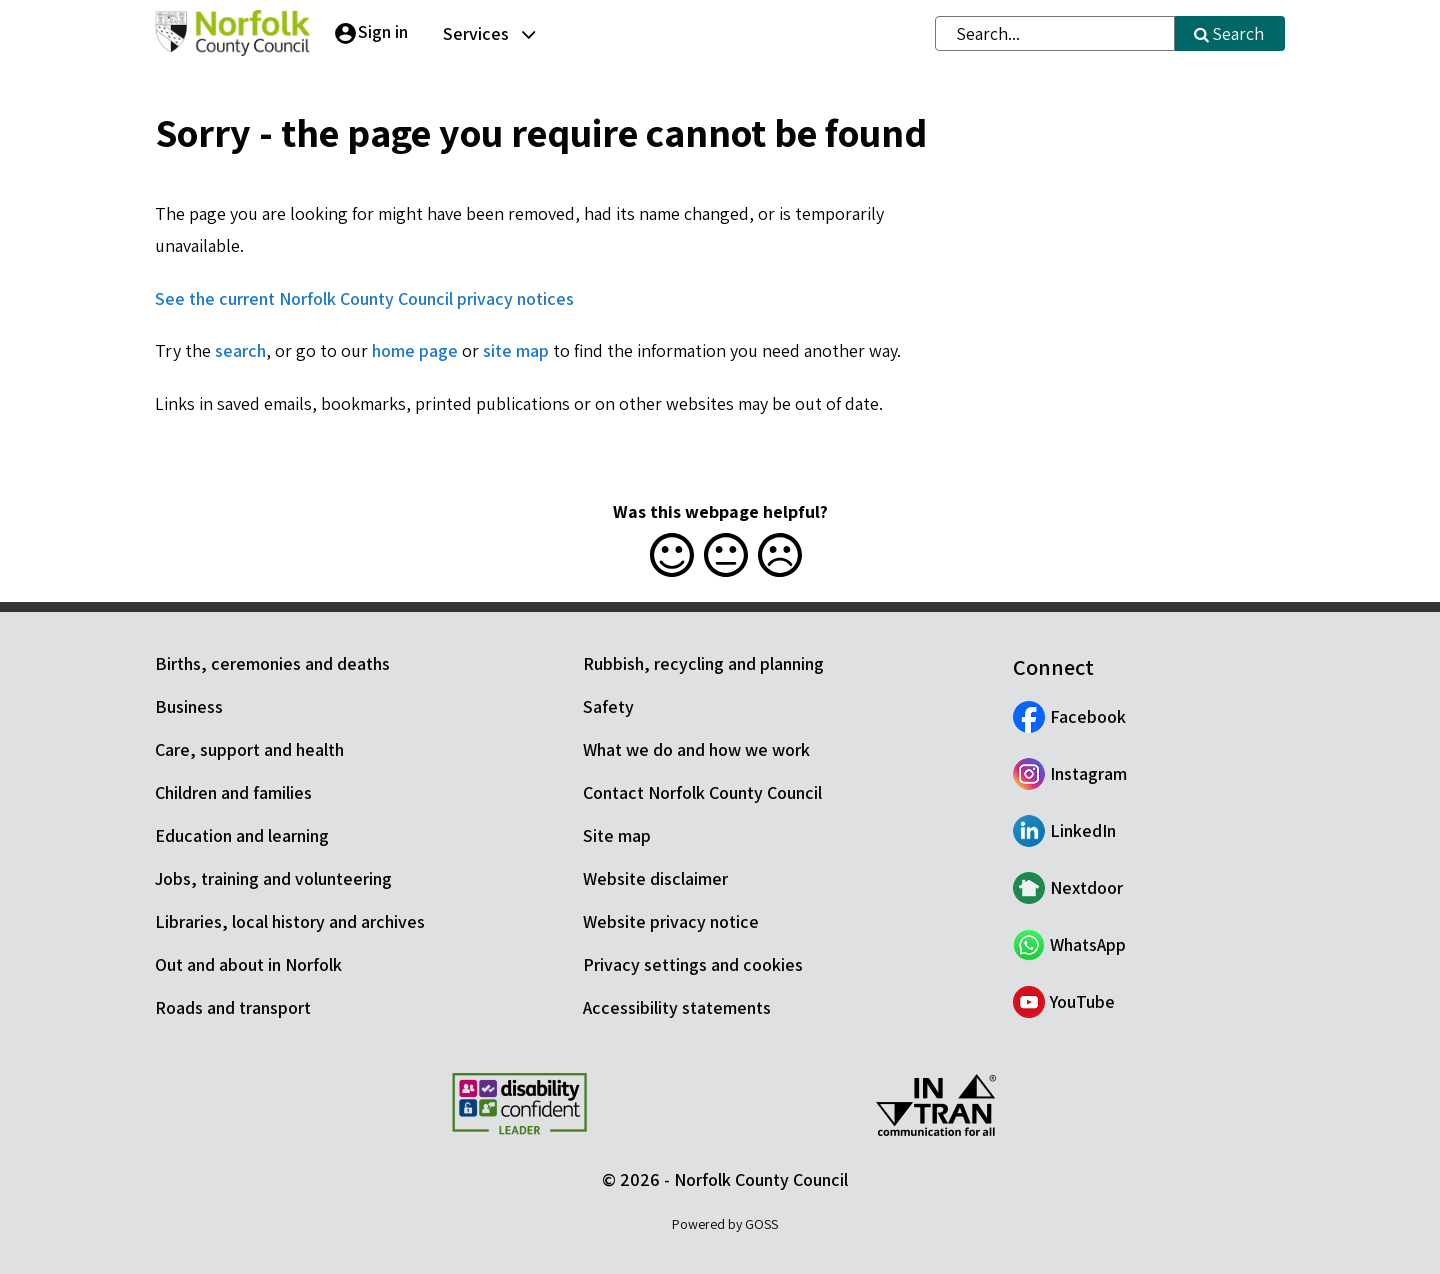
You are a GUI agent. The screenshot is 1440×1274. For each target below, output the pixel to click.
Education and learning (242, 835)
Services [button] (476, 33)
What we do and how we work (696, 749)
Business (189, 706)
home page (415, 350)
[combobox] (1055, 33)
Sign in (383, 31)
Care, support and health (249, 749)
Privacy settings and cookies (693, 964)
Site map (617, 835)
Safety (608, 706)
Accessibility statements (677, 1007)
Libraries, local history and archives (290, 921)
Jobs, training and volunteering (273, 878)
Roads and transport (233, 1007)
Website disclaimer (655, 878)
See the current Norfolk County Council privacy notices (364, 298)
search (240, 350)
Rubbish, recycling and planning (703, 663)
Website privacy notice (671, 921)
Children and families (233, 792)
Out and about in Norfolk (248, 964)
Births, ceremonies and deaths (272, 663)
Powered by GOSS (725, 1224)
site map (516, 350)
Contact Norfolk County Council (702, 792)
